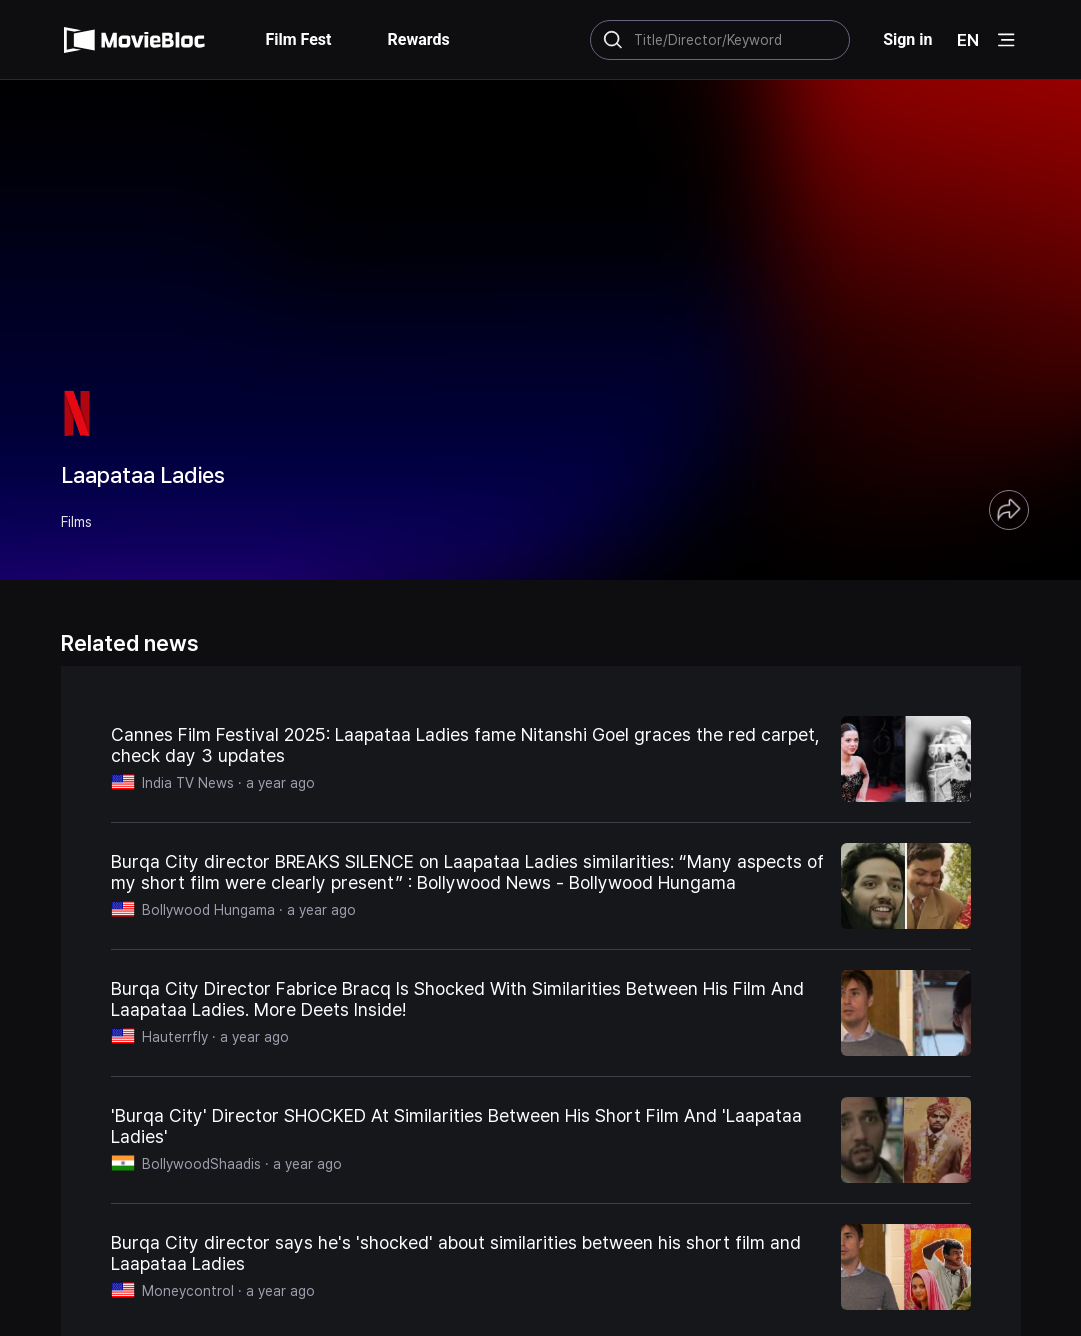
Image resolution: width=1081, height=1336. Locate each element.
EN (968, 40)
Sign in (907, 39)
